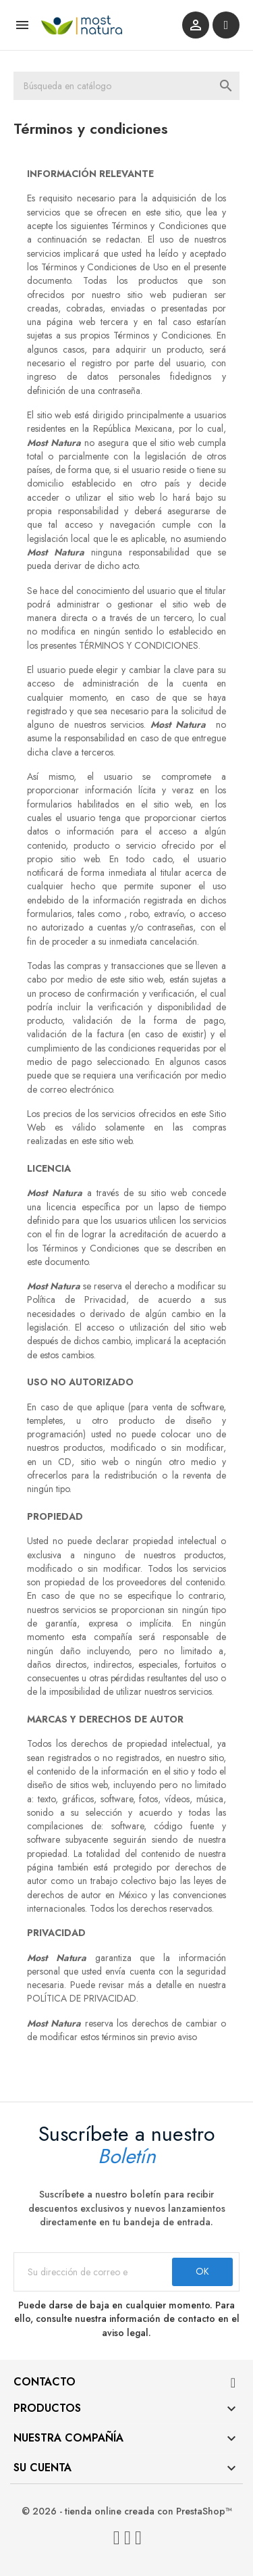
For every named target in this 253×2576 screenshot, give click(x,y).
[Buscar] (126, 86)
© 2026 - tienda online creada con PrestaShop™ (127, 2511)
